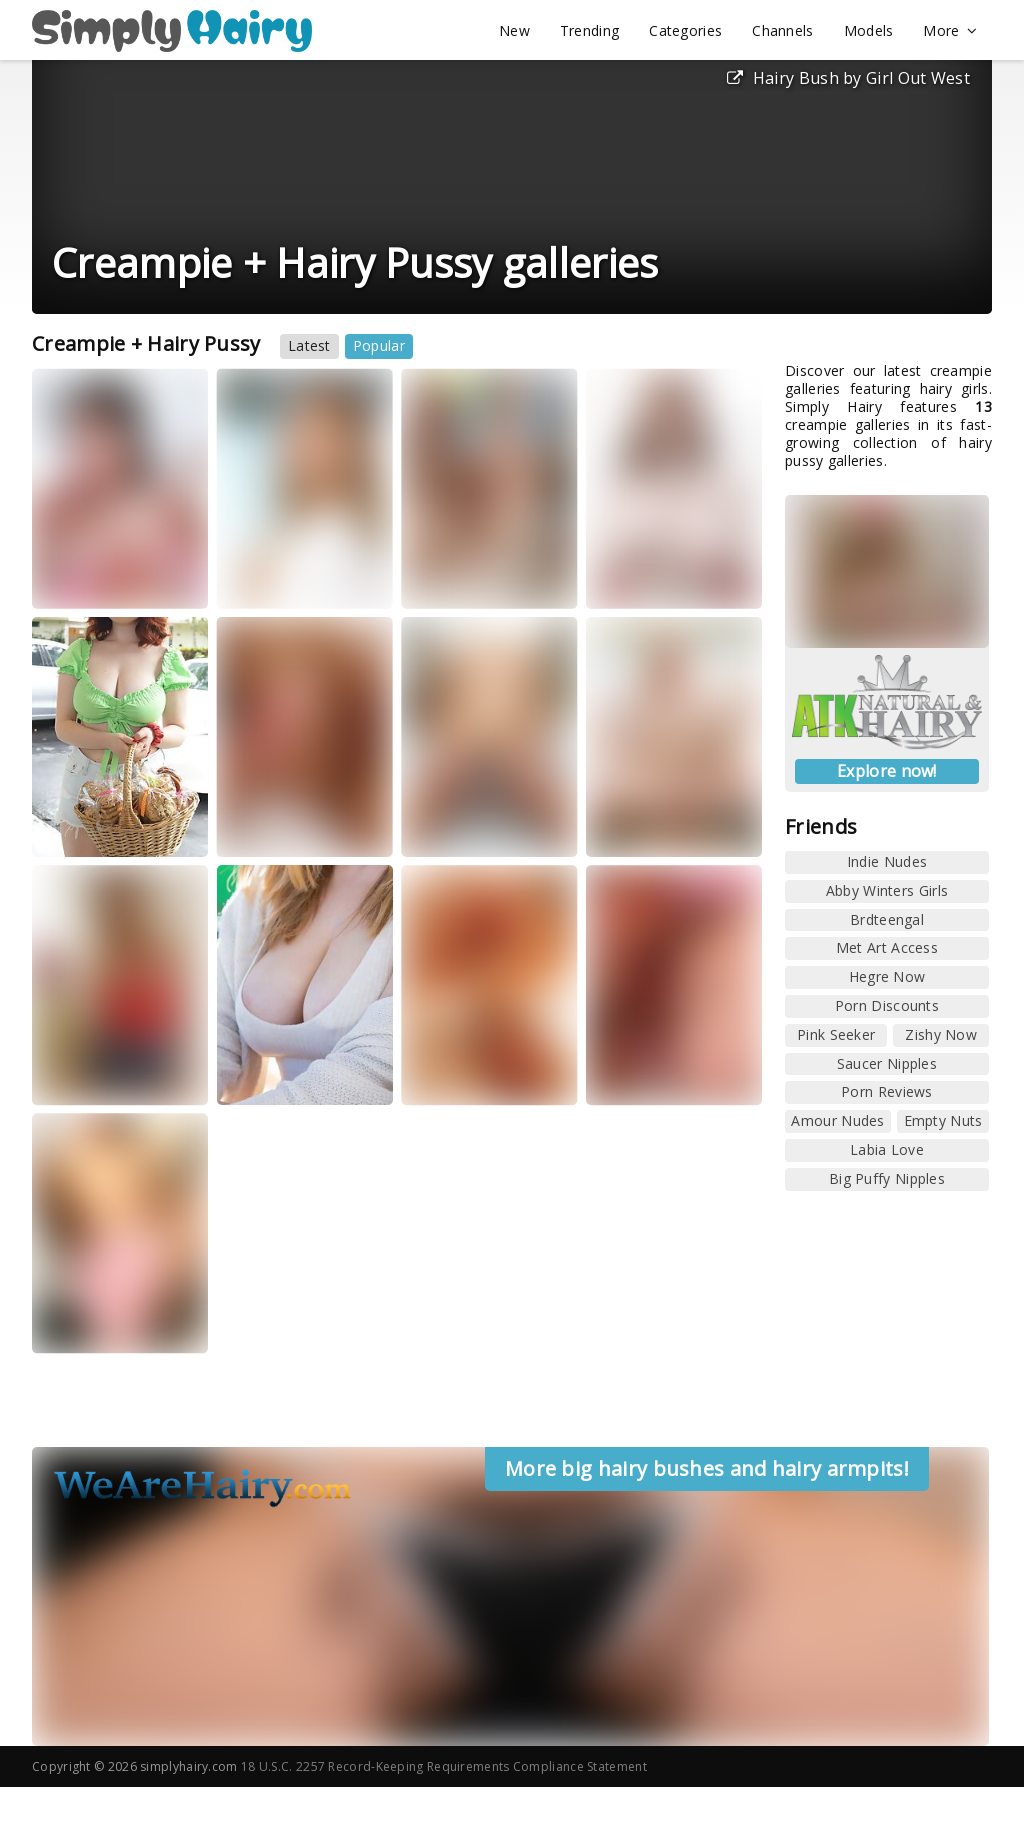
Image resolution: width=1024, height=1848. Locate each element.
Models (869, 30)
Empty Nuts (943, 1120)
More (950, 31)
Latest (309, 345)
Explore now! (887, 771)
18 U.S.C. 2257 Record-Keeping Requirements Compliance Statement (444, 1766)
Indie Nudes (887, 861)
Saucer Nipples (887, 1063)
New (514, 30)
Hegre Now (887, 976)
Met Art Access (887, 947)
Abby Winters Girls (887, 890)
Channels (782, 30)
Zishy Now (941, 1034)
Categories (685, 30)
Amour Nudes (837, 1120)
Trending (589, 30)
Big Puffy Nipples (887, 1178)
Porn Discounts (887, 1005)
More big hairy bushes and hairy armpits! (707, 1468)
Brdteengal (887, 919)
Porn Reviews (887, 1091)
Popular (379, 345)
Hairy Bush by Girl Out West (848, 78)
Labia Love (887, 1149)
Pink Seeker (836, 1034)
